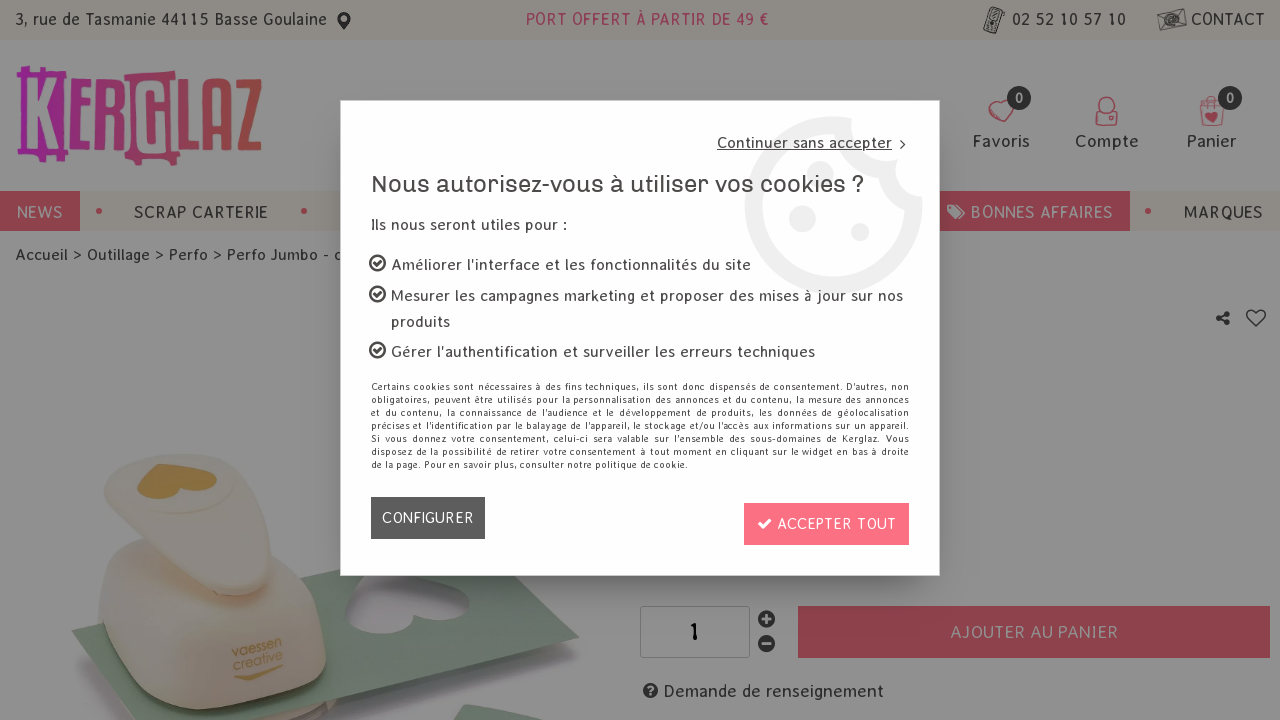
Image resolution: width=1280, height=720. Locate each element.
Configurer (429, 517)
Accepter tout (821, 517)
